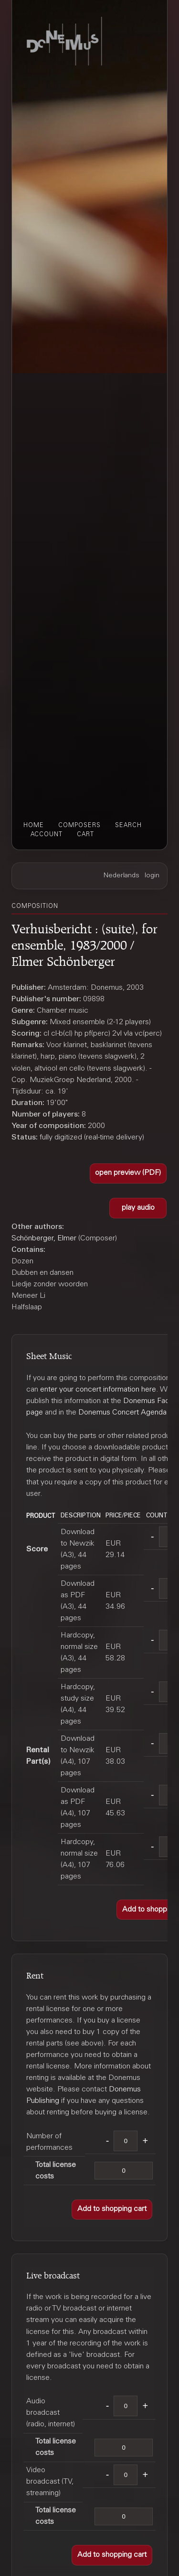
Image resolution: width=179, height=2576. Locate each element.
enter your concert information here (98, 1389)
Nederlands (121, 876)
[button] (128, 1173)
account (47, 835)
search (128, 826)
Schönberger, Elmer (43, 1238)
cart (85, 835)
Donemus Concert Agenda (122, 1412)
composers (79, 826)
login (152, 876)
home (33, 826)
